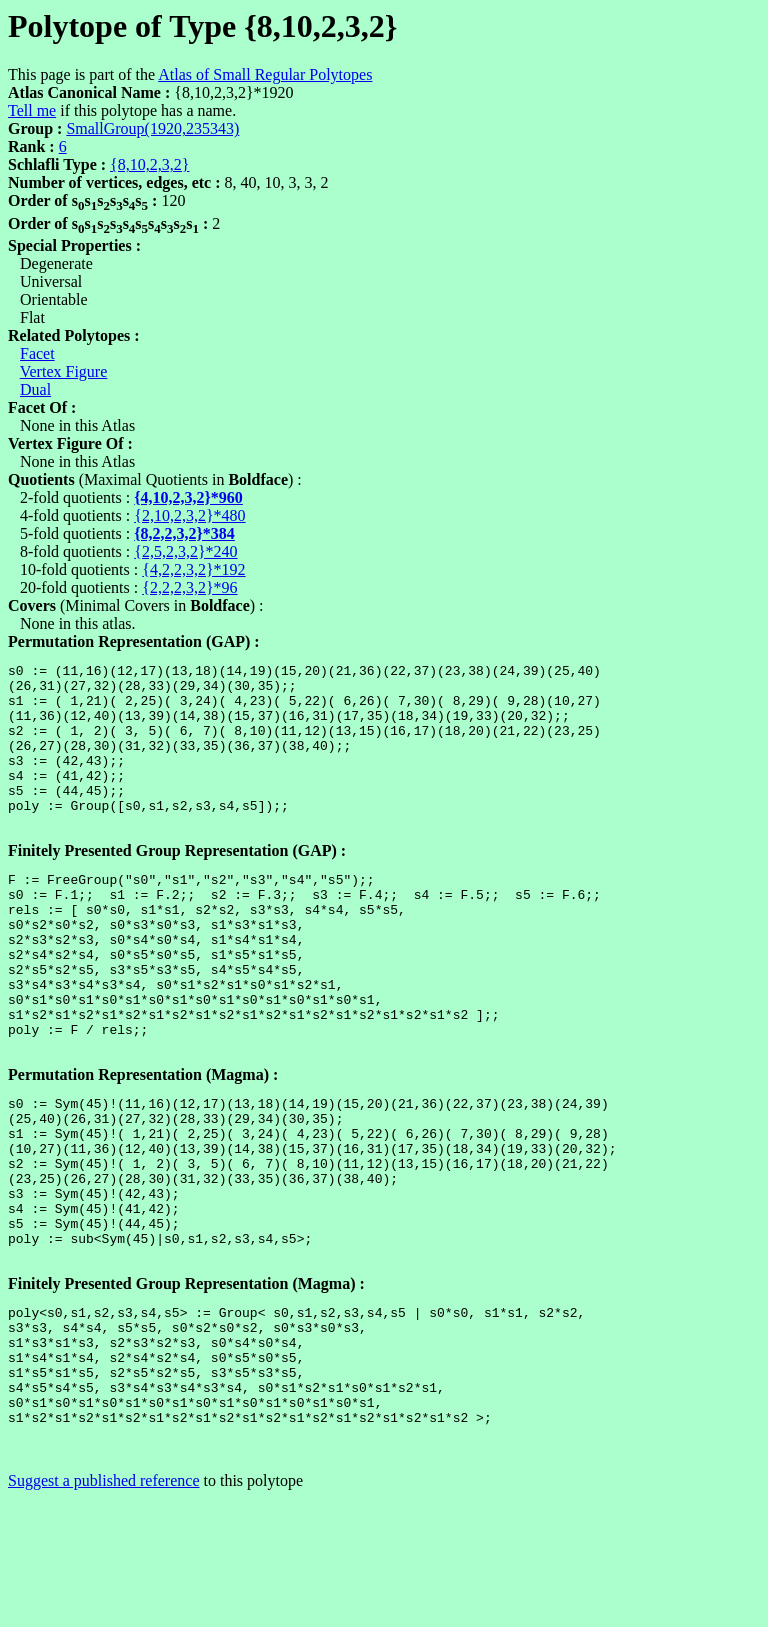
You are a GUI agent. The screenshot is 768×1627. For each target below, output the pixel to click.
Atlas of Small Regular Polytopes (265, 74)
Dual (35, 389)
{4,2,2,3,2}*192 (193, 569)
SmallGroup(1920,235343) (152, 128)
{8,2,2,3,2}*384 (184, 533)
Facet (37, 353)
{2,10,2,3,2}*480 (189, 515)
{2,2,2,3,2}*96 (189, 587)
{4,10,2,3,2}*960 (188, 497)
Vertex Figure (64, 371)
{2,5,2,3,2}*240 (185, 551)
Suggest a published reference (103, 1609)
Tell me (32, 110)
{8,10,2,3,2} (149, 164)
